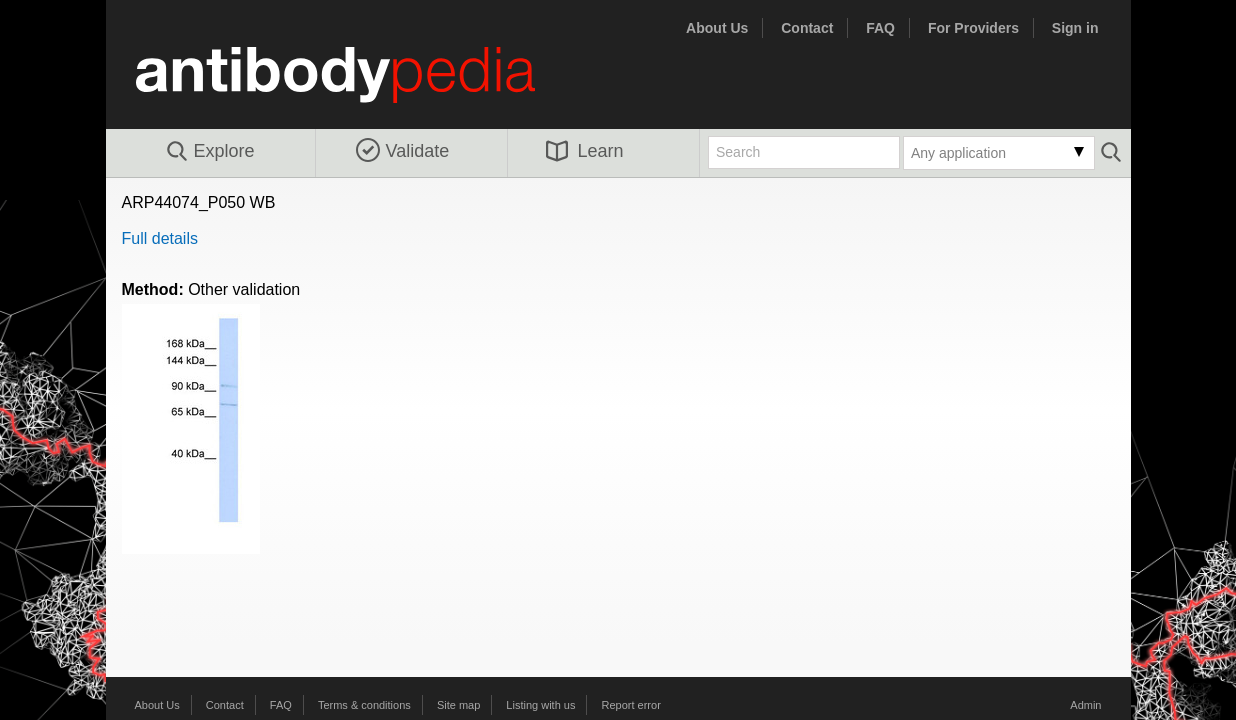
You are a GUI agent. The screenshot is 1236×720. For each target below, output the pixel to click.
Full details (160, 238)
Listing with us (540, 705)
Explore (209, 152)
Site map (458, 705)
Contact (807, 28)
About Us (717, 28)
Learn (585, 151)
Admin (1085, 705)
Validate (403, 151)
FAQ (880, 28)
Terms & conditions (364, 705)
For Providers (973, 28)
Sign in (1075, 28)
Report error (631, 705)
